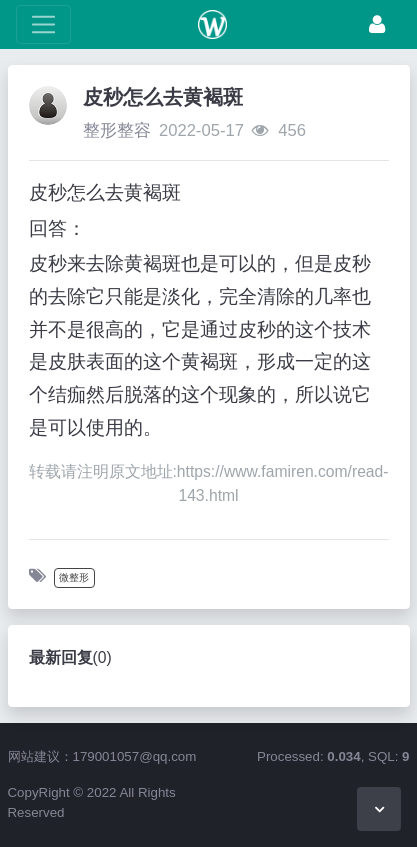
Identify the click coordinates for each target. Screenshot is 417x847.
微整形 (74, 577)
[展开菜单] (43, 24)
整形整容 (117, 130)
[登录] (377, 24)
